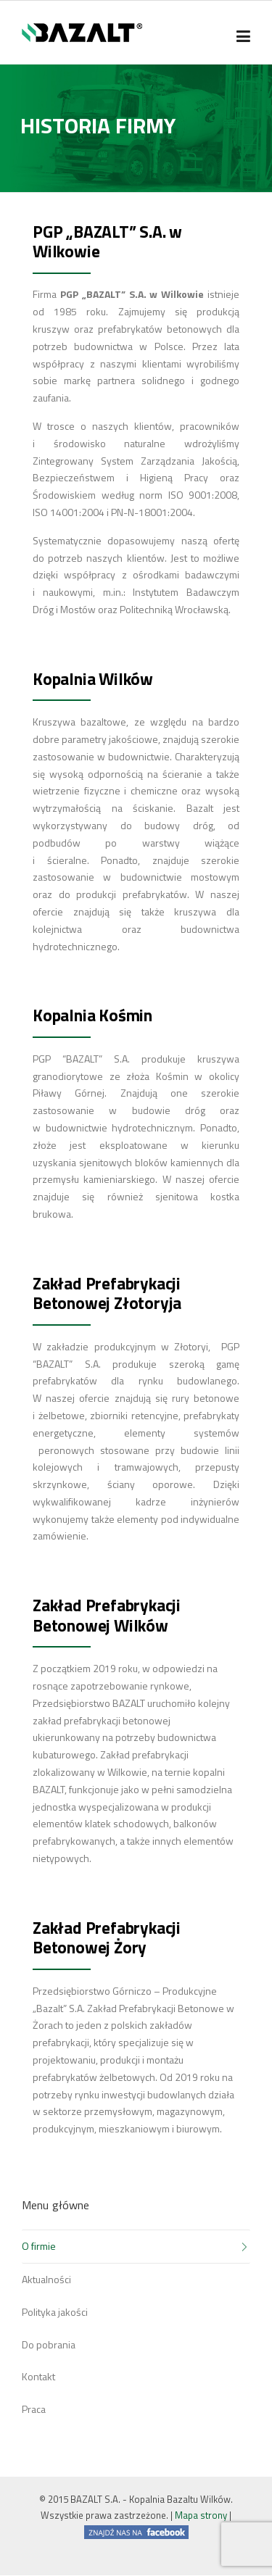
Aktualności (46, 2279)
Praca (34, 2409)
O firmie (39, 2245)
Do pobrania (48, 2344)
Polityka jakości (55, 2311)
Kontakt (38, 2376)
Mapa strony (201, 2515)
